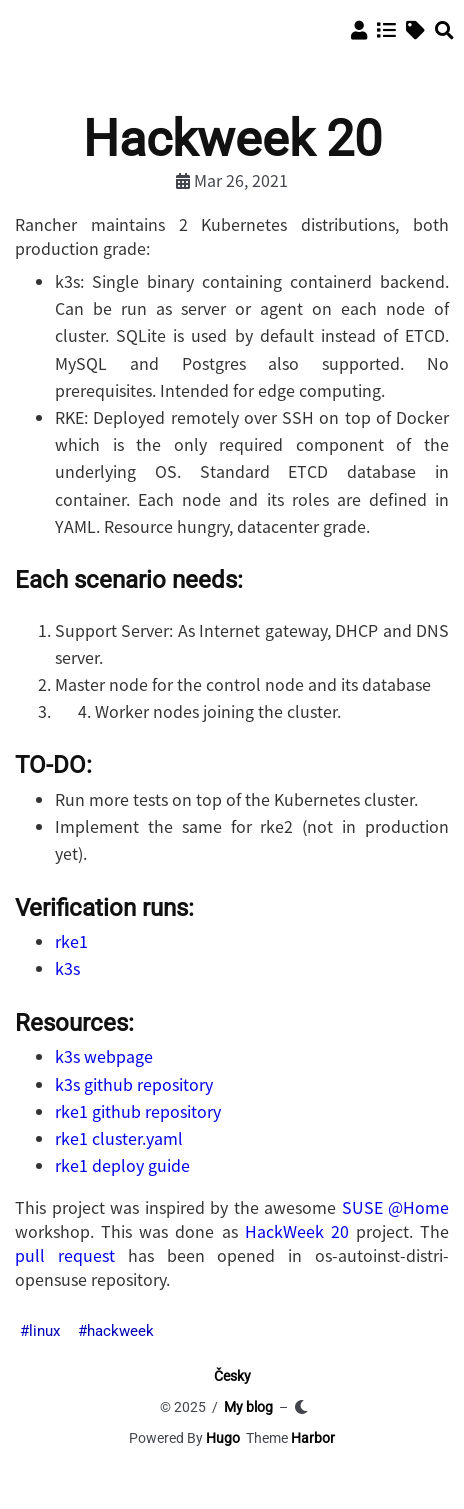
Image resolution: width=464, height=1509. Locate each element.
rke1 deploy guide (122, 1165)
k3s (67, 968)
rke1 (71, 941)
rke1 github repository (138, 1111)
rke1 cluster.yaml (119, 1138)
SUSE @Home (396, 1207)
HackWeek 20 (297, 1231)
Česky (232, 1376)
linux (44, 1331)
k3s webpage (104, 1056)
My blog (248, 1407)
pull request (65, 1255)
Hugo (223, 1438)
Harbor (313, 1438)
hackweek (120, 1331)
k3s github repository (134, 1084)
